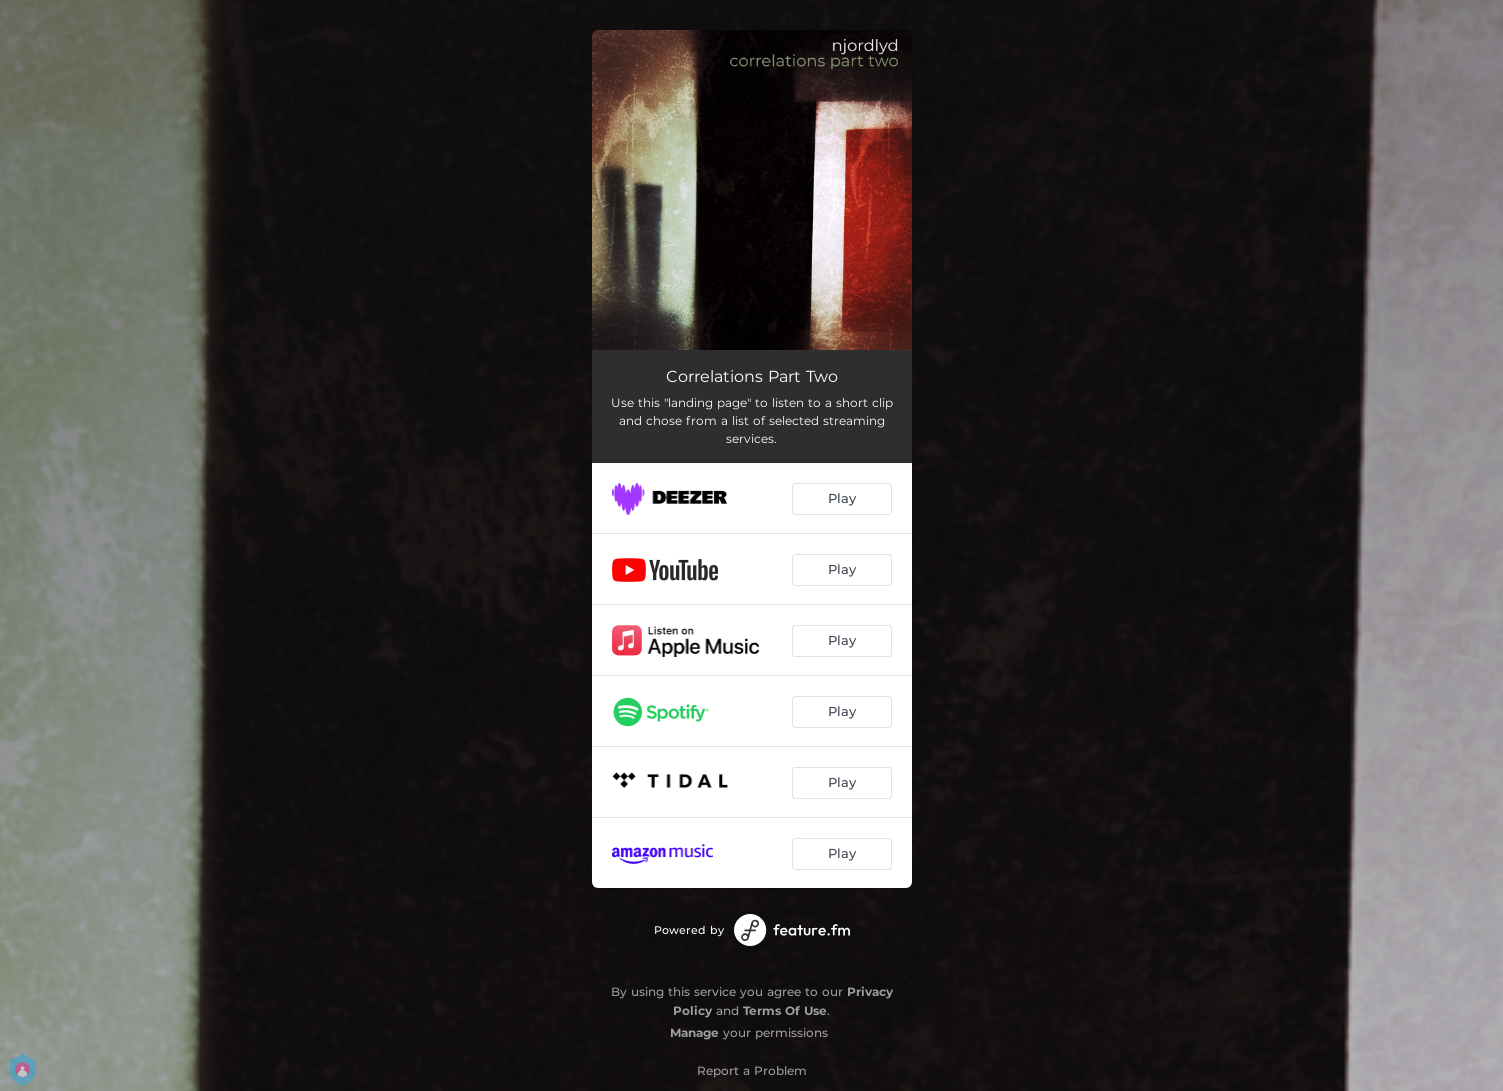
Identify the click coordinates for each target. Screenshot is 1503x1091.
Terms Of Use (785, 1010)
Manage (694, 1032)
